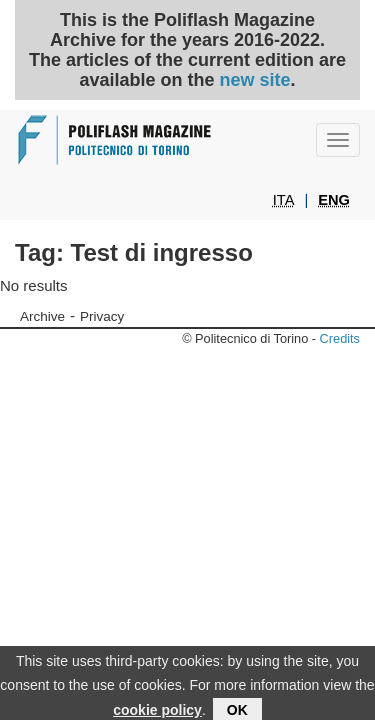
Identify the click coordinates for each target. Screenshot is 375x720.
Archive (42, 316)
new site (255, 80)
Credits (340, 338)
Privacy (102, 316)
